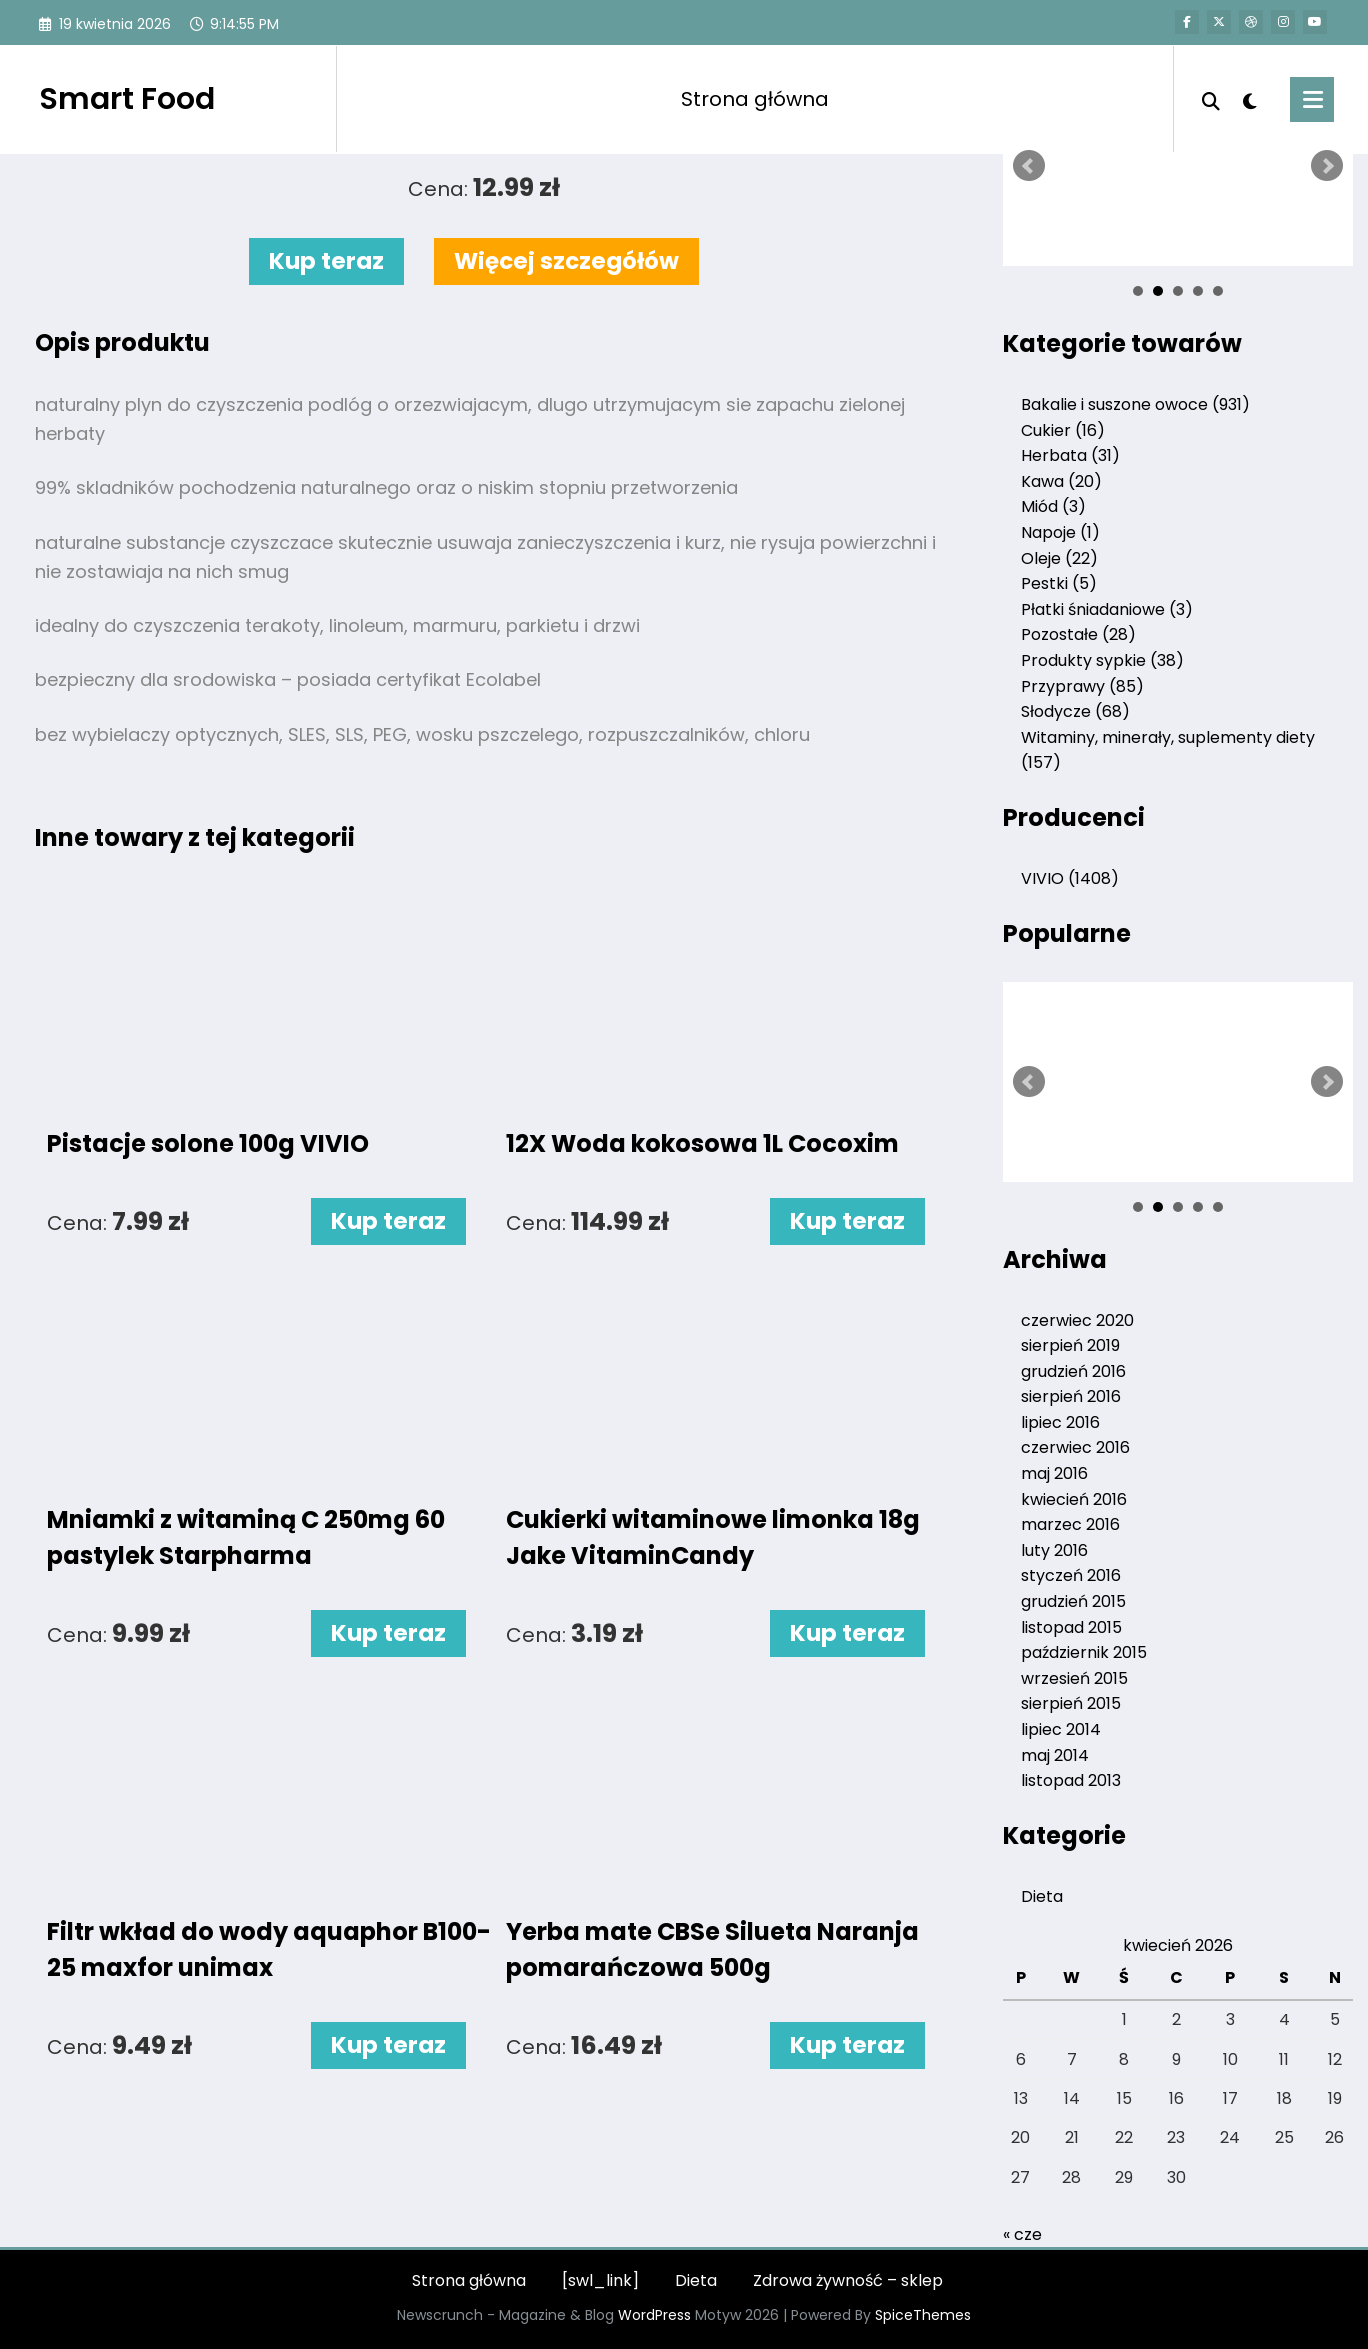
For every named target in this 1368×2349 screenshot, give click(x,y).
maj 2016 (1054, 1473)
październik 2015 (1084, 1652)
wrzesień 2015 (1074, 1678)
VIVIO (1070, 878)
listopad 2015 (1071, 1627)
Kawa (1061, 481)
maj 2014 (1055, 1755)
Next (1327, 166)
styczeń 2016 (1071, 1575)
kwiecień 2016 (1074, 1499)
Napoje (1060, 532)
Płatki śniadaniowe (1107, 609)
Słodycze (1075, 711)
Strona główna (755, 99)
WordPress (654, 2315)
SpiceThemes (923, 2315)
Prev (1029, 166)
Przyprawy (1082, 686)
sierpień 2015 (1071, 1703)
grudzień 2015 (1073, 1601)
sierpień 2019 (1070, 1345)
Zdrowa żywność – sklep (848, 2280)
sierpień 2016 (1071, 1396)
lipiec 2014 (1061, 1729)
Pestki (1059, 583)
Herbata (1070, 455)
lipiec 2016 (1060, 1422)
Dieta (1042, 1896)
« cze (1022, 2234)
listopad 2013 (1071, 1780)
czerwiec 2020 (1077, 1320)
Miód (1053, 506)
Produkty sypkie (1102, 660)
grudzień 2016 (1073, 1371)
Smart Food (127, 99)
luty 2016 (1054, 1550)
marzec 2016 (1070, 1524)
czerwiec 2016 (1075, 1447)
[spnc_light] (1250, 99)
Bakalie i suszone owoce (1135, 404)
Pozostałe (1078, 634)
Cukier (1063, 430)
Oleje (1059, 558)
